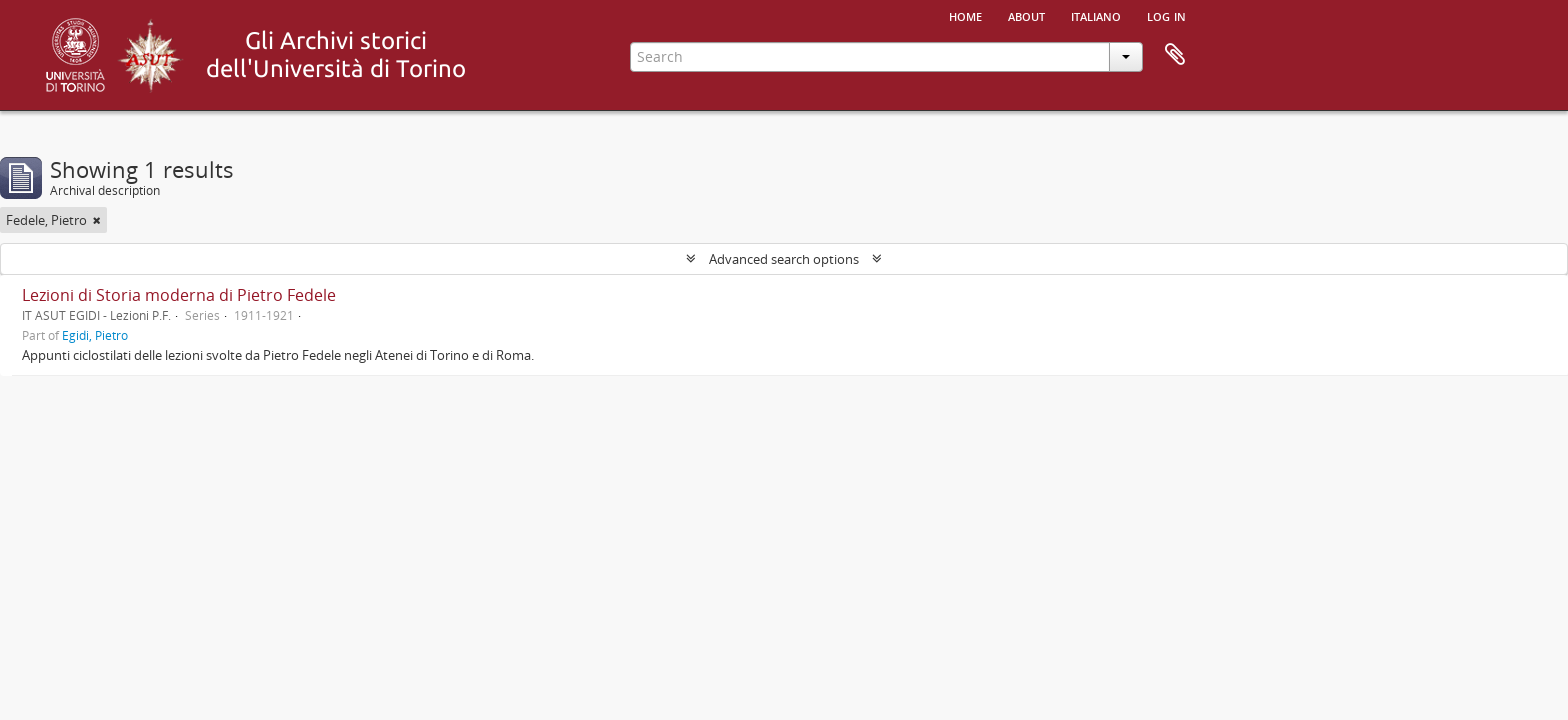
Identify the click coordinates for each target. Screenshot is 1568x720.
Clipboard (1175, 55)
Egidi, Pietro (95, 335)
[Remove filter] (97, 220)
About (1026, 15)
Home (965, 15)
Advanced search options (784, 259)
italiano (1096, 15)
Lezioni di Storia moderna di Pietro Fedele (179, 295)
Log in (1166, 15)
